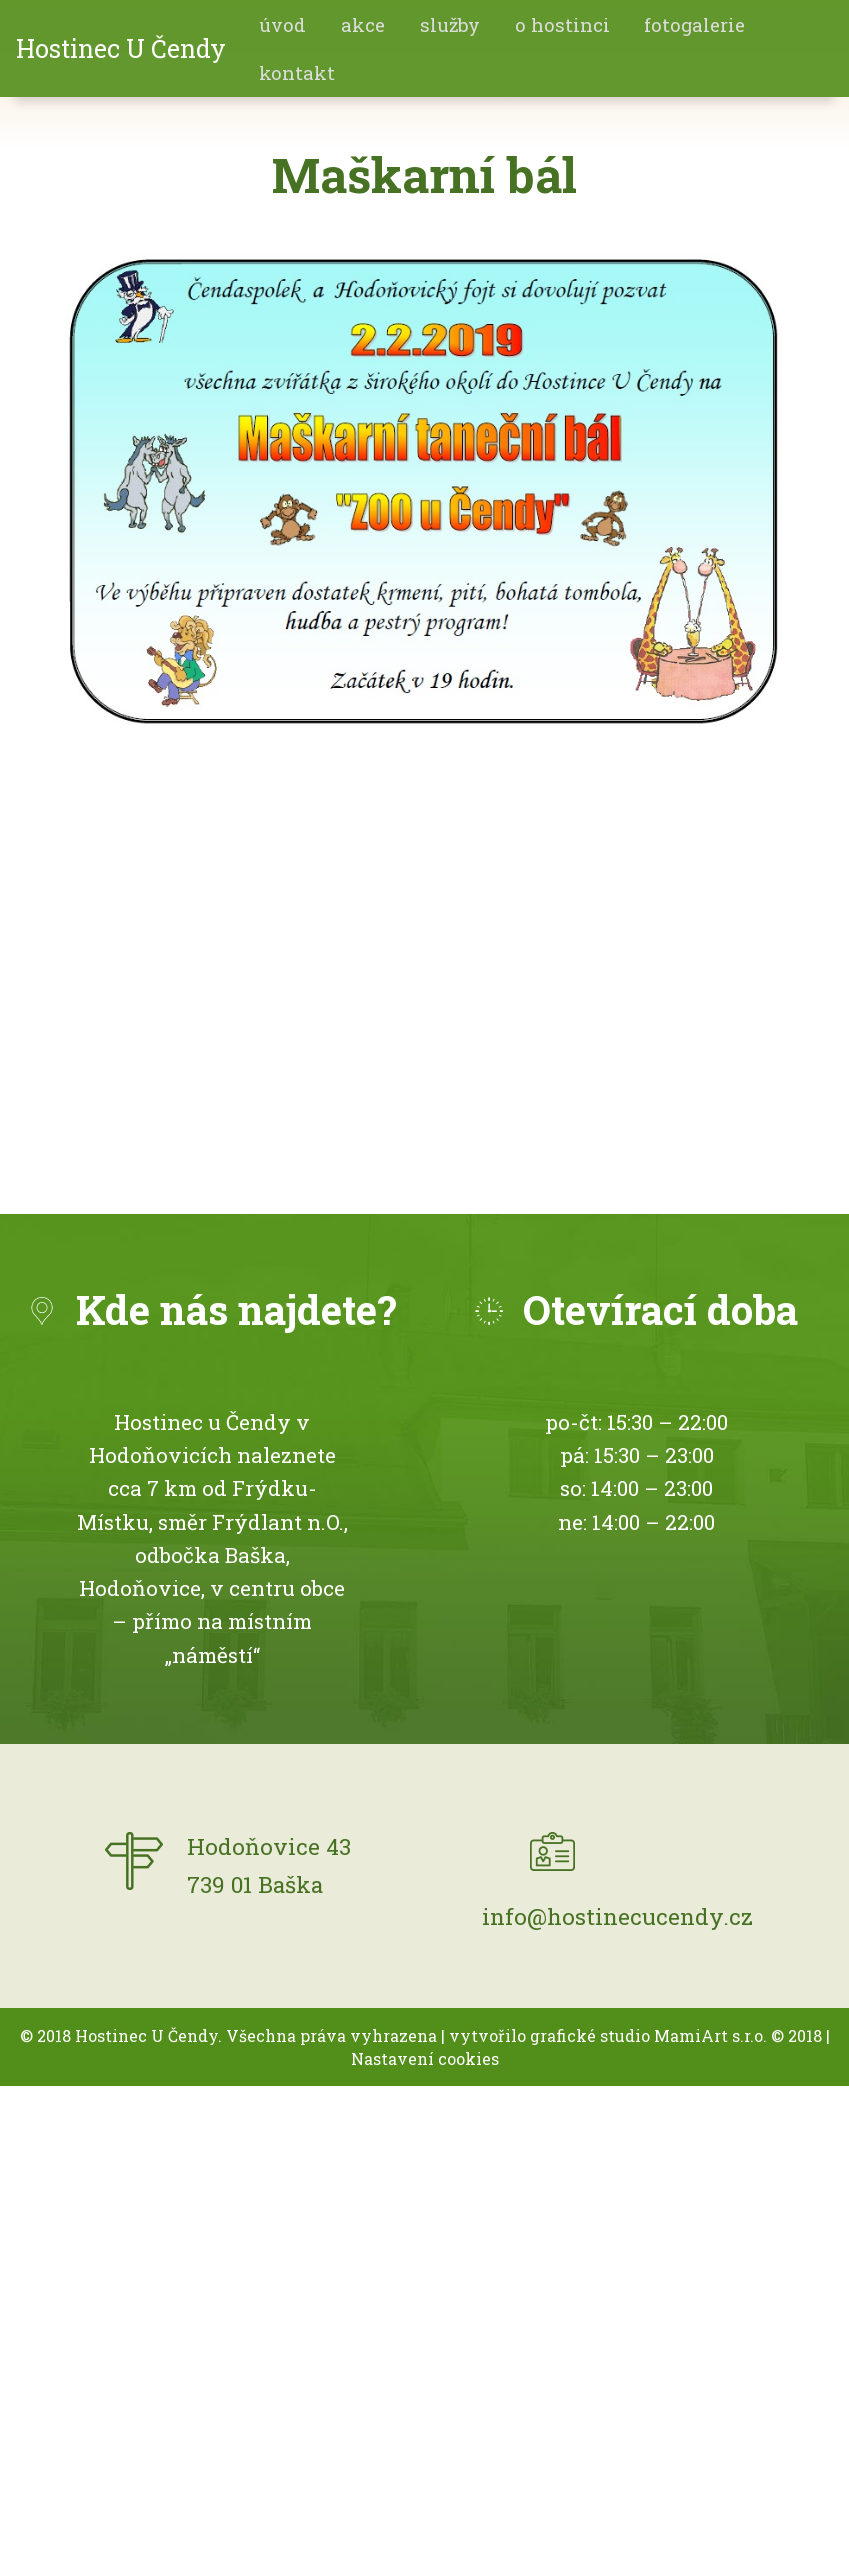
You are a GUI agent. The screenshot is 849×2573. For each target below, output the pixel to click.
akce (363, 24)
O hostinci (562, 24)
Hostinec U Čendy (121, 48)
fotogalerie (694, 24)
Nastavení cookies (425, 2058)
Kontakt (297, 72)
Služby (450, 24)
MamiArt (691, 2035)
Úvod (282, 24)
